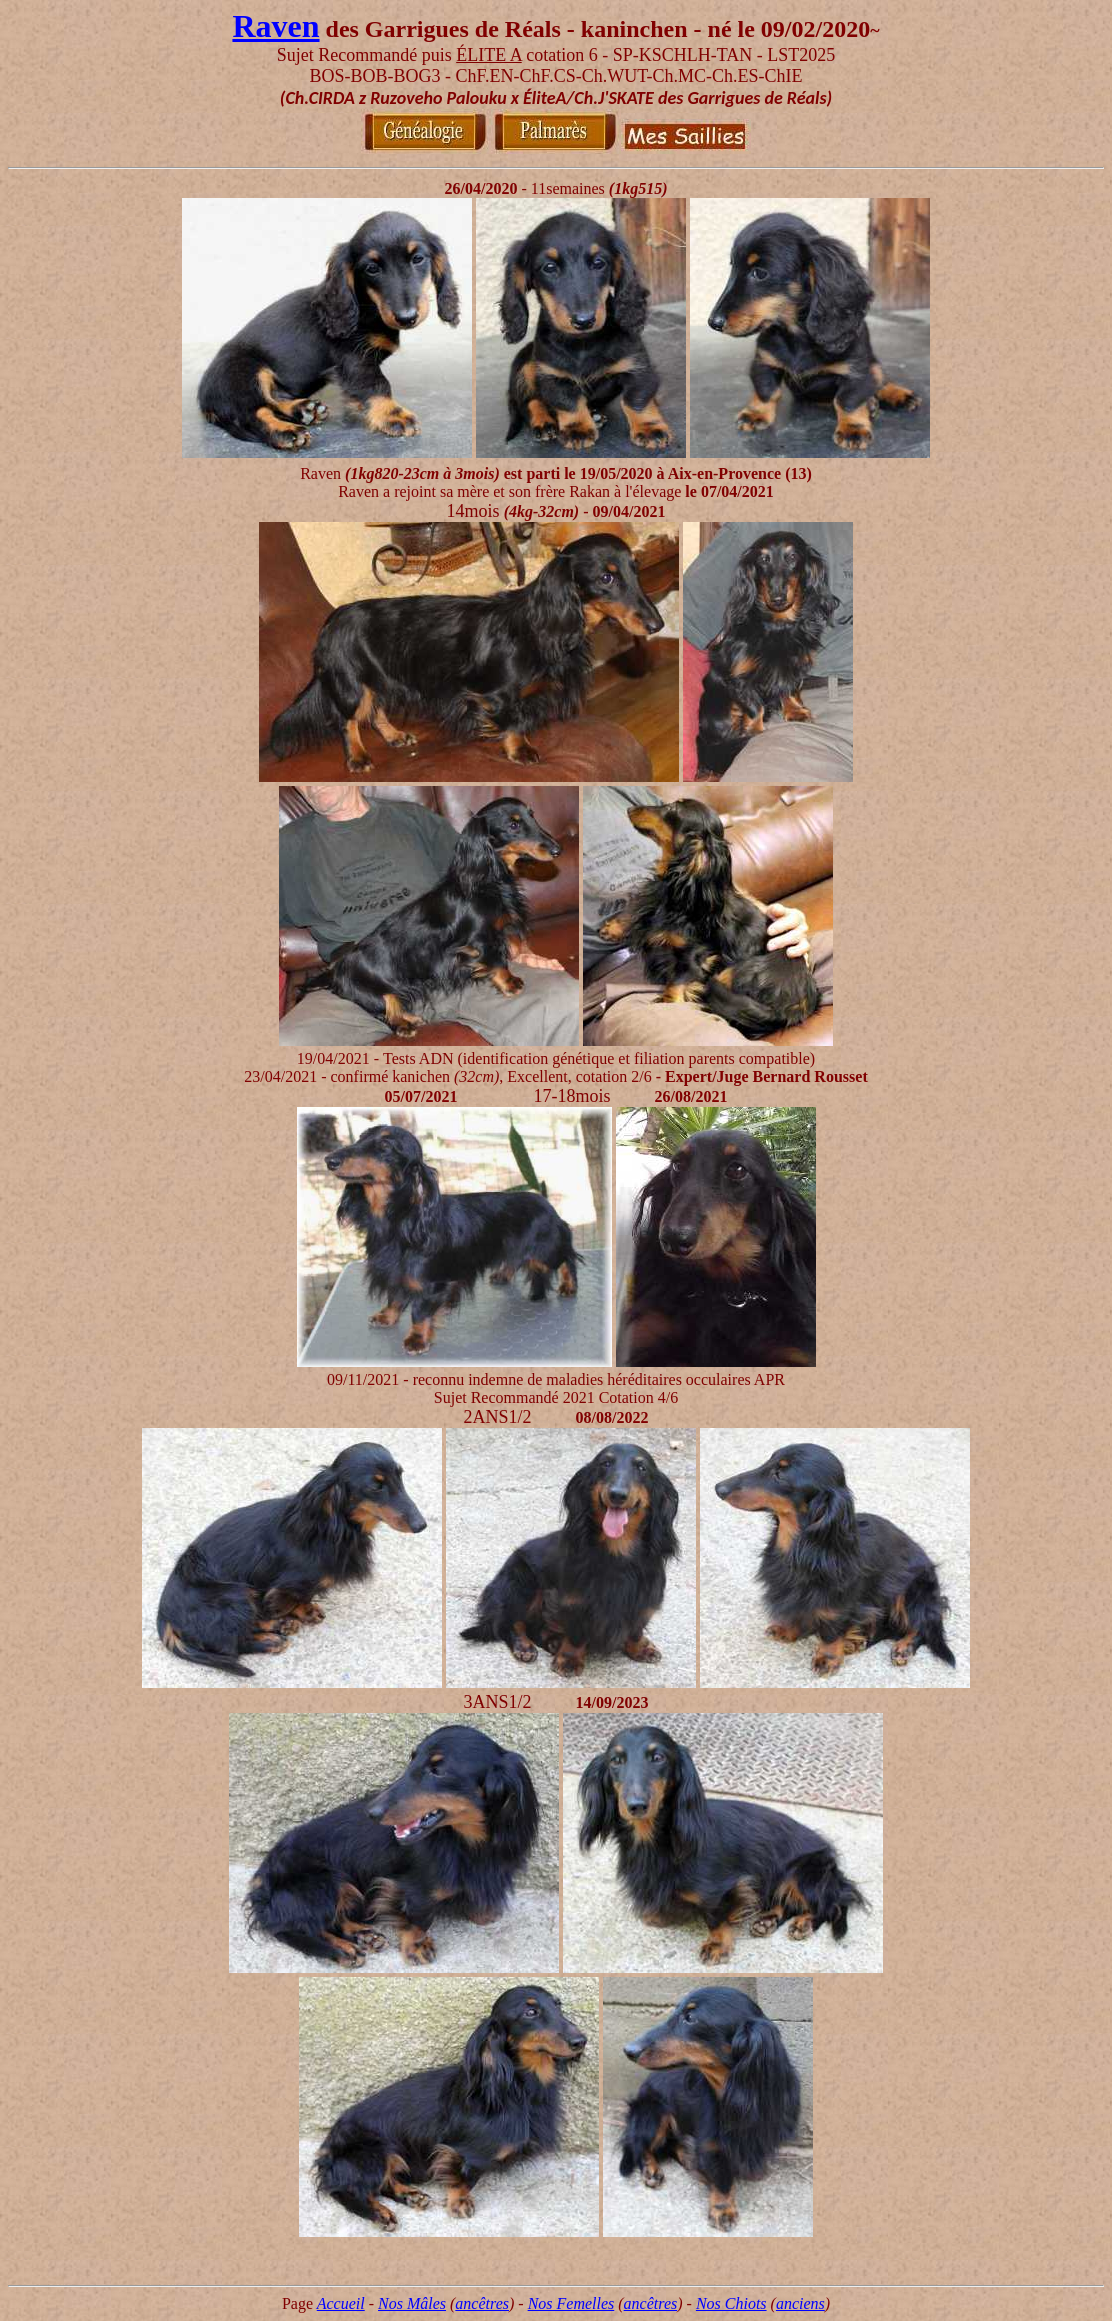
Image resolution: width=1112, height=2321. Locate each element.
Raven (275, 26)
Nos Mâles (412, 2303)
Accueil (341, 2303)
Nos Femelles (571, 2303)
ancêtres (482, 2303)
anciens (800, 2303)
